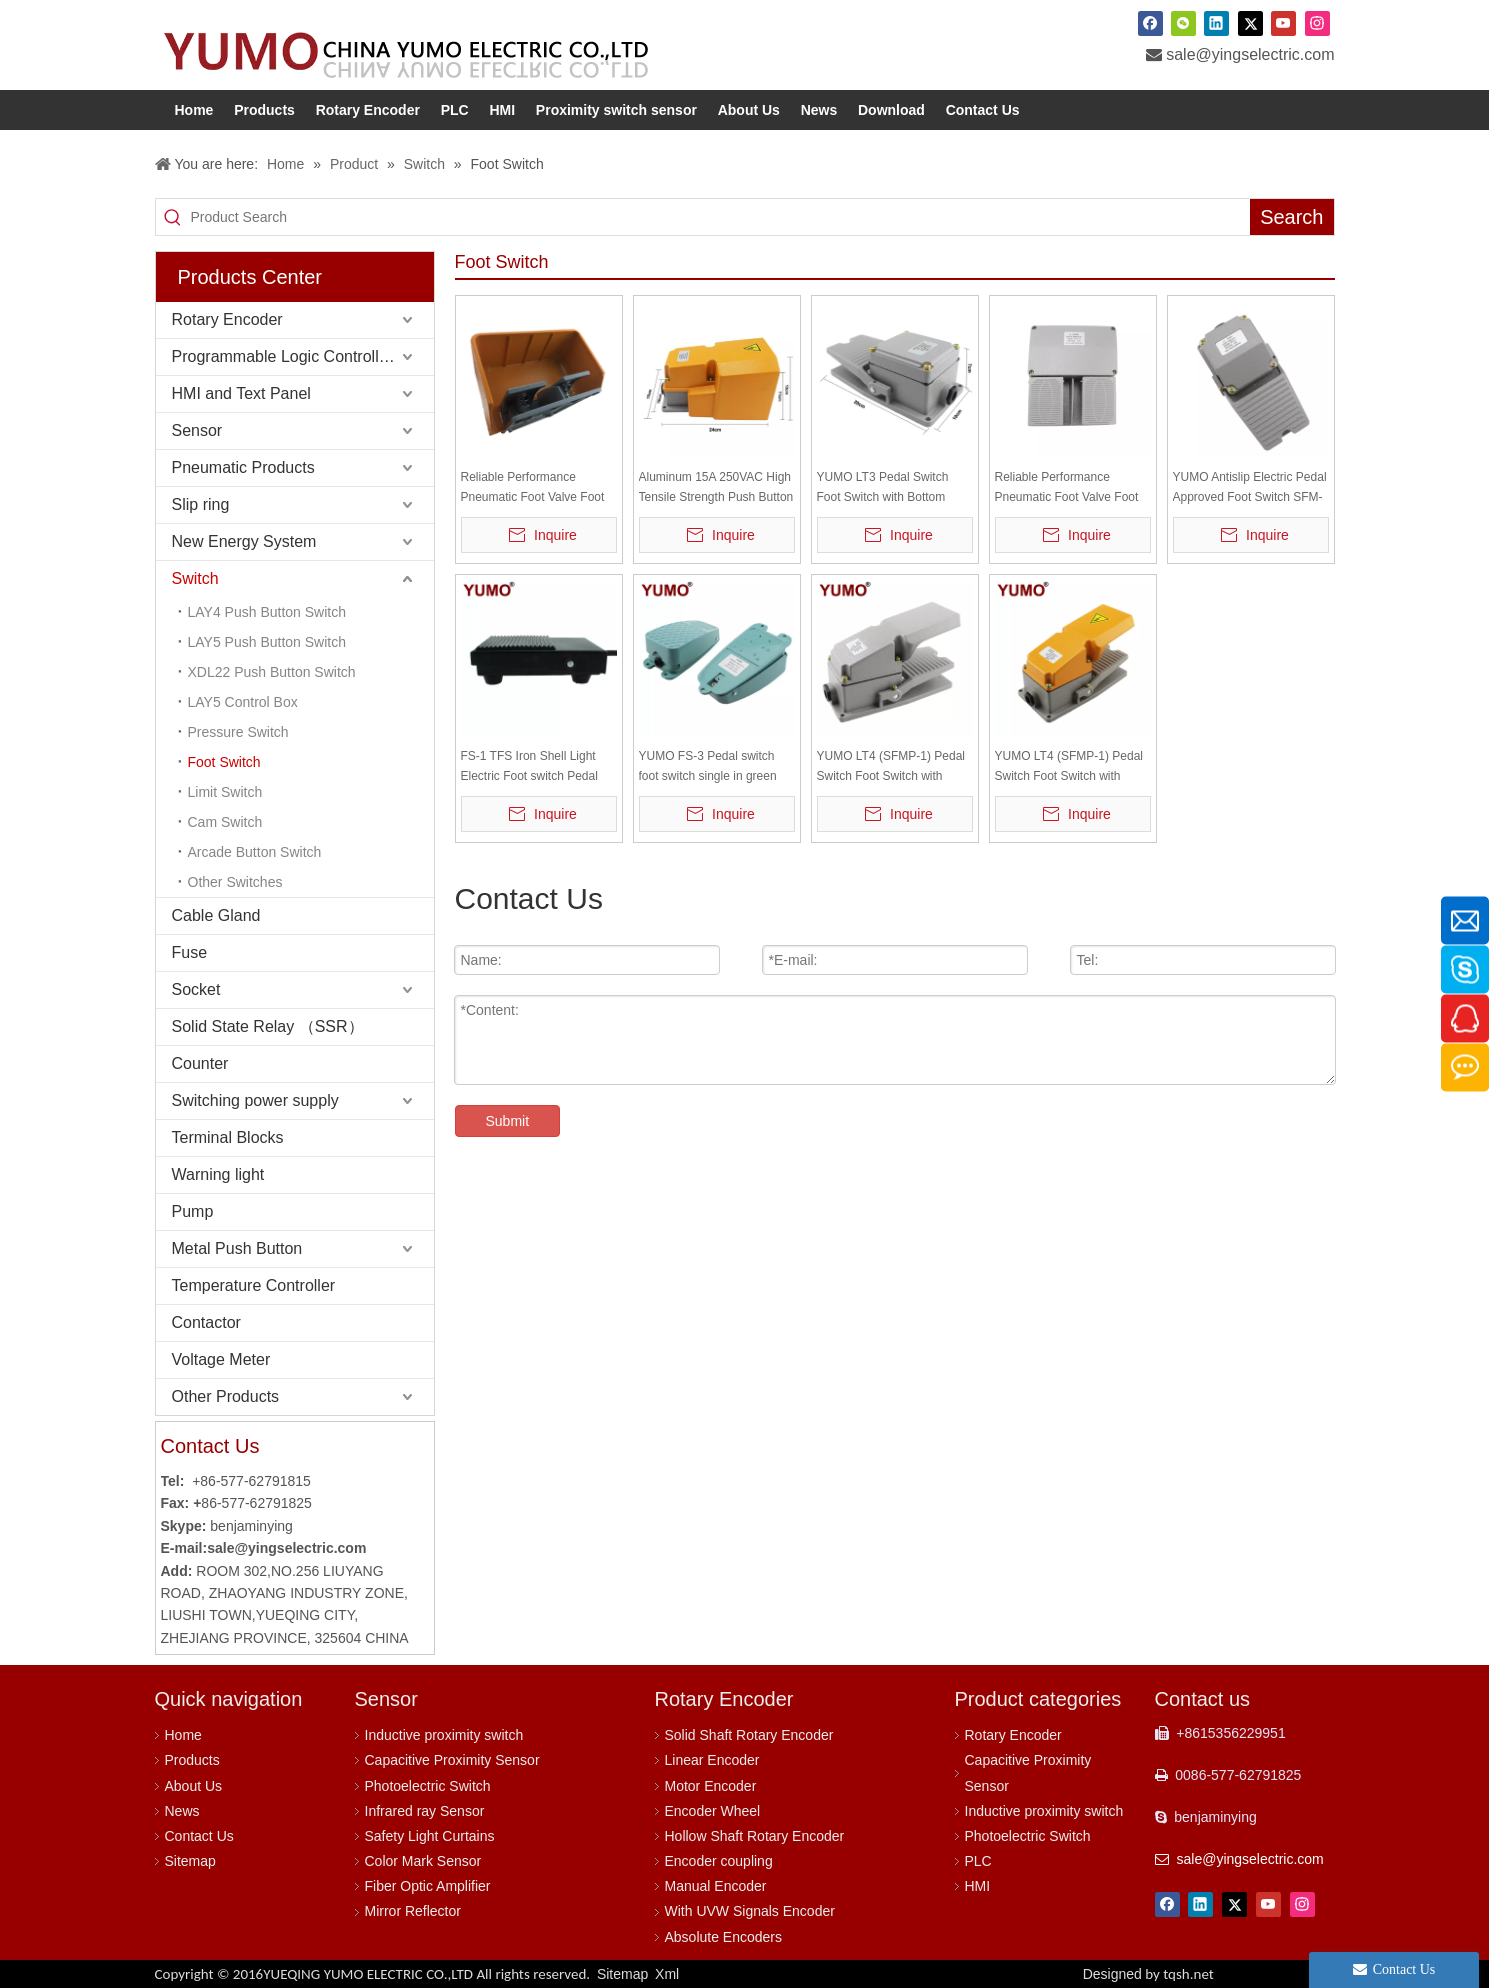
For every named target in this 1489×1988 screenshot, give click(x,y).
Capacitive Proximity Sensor (452, 1760)
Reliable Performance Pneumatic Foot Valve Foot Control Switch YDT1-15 (1067, 488)
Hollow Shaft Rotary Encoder (755, 1836)
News (182, 1811)
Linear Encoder (712, 1760)
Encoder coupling (719, 1861)
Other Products (226, 1396)
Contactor (206, 1322)
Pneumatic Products (243, 467)
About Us (194, 1786)
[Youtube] (1283, 23)
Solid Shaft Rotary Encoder (749, 1735)
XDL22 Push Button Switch (272, 672)
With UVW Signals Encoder (750, 1911)
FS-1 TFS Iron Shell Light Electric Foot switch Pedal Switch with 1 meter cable (529, 767)
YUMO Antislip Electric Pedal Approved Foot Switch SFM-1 (1250, 488)
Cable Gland (216, 915)
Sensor (197, 430)
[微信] (1183, 23)
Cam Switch (225, 822)
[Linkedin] (1216, 23)
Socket (196, 989)
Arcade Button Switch (255, 852)
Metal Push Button (237, 1248)
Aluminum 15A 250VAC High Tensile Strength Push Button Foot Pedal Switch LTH (716, 488)
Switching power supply (255, 1100)
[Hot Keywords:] (1291, 217)
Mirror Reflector (413, 1911)
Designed (1148, 1974)
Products (192, 1760)
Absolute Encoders (724, 1937)
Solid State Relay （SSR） (268, 1026)
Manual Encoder (716, 1886)
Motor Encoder (711, 1786)
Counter (200, 1063)
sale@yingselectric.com (1250, 54)
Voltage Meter (221, 1359)
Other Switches (235, 882)
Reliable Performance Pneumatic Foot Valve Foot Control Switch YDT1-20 (533, 488)
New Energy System (244, 541)
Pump (193, 1211)
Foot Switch (224, 762)
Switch (195, 578)
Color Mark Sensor (423, 1861)
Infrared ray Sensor (425, 1811)
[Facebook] (1150, 23)
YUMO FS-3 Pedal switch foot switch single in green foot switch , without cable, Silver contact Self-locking (709, 767)
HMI (978, 1886)
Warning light (218, 1174)
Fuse (190, 952)
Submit (508, 1121)
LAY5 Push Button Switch (267, 642)
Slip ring (201, 504)
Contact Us (199, 1836)
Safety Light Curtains (430, 1836)
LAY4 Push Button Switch (267, 612)
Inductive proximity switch (444, 1735)
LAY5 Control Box (243, 702)
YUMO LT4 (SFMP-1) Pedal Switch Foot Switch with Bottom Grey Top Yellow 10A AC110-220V (1070, 767)
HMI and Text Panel (241, 393)
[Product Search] (720, 217)
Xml (667, 1974)
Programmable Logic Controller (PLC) (303, 356)
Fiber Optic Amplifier (428, 1886)
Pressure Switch (238, 732)
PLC (978, 1861)
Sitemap (190, 1861)
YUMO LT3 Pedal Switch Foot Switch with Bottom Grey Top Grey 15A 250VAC (891, 488)
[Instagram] (1317, 23)
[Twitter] (1250, 23)
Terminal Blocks (228, 1137)
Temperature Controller (254, 1285)
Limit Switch (225, 792)
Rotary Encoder (227, 319)
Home (183, 1735)
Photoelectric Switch (428, 1786)
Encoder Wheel (713, 1811)
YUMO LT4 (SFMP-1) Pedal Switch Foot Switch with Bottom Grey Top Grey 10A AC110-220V (891, 767)
